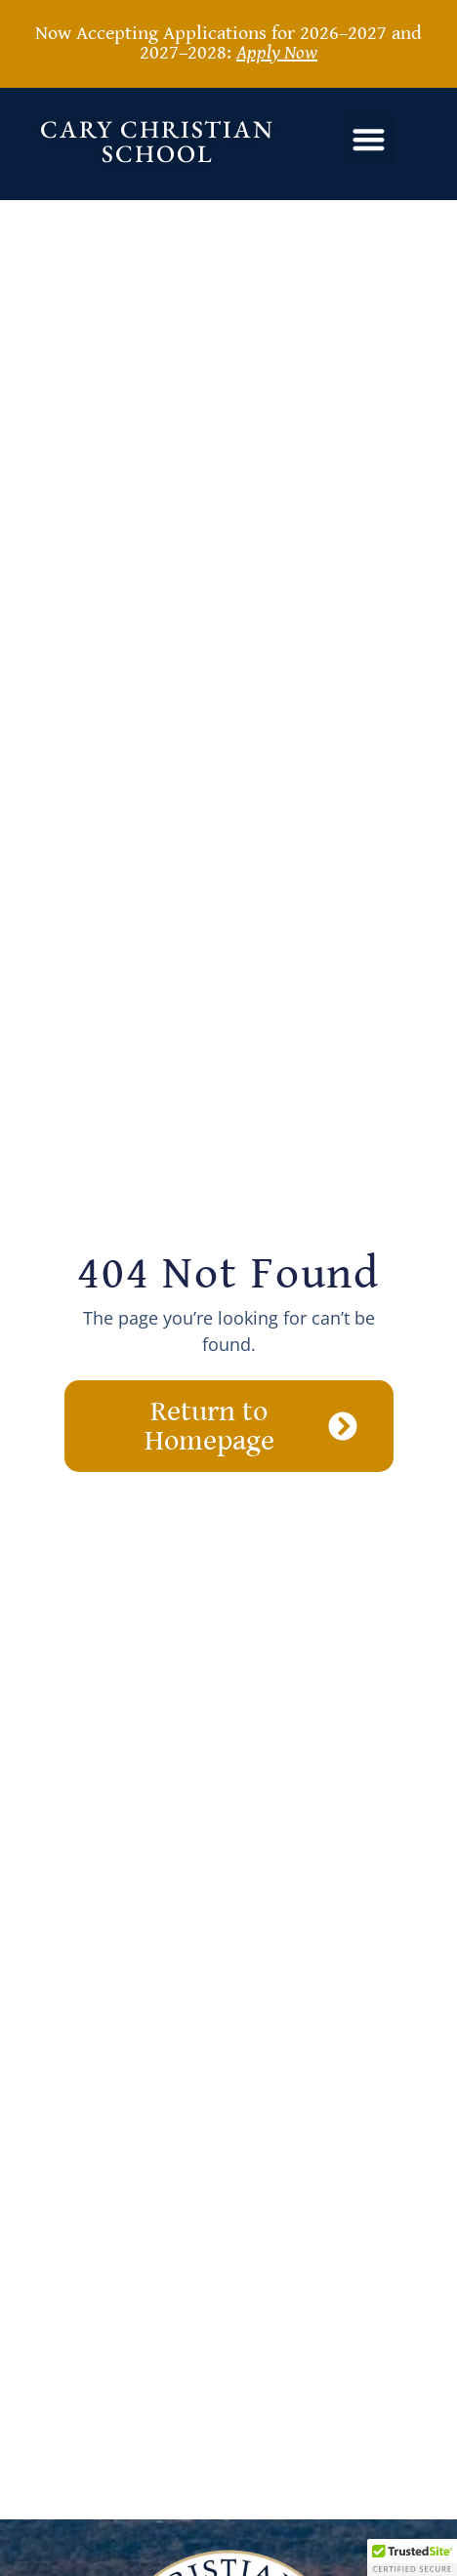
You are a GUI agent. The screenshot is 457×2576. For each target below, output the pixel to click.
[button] (369, 139)
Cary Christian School (157, 141)
